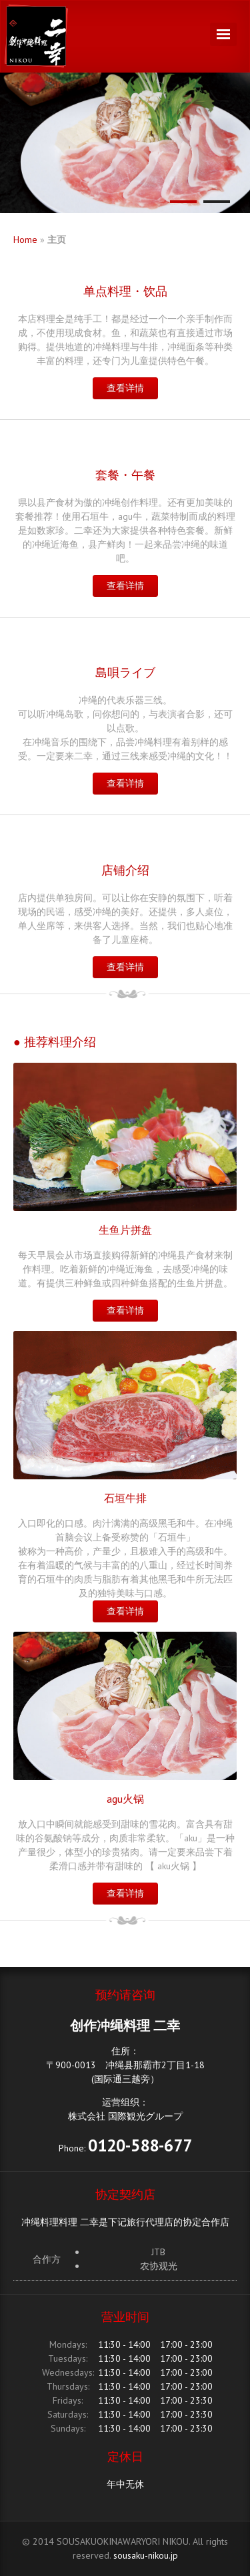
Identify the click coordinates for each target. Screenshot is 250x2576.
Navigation (223, 34)
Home (25, 240)
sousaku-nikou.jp (145, 2555)
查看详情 (125, 388)
